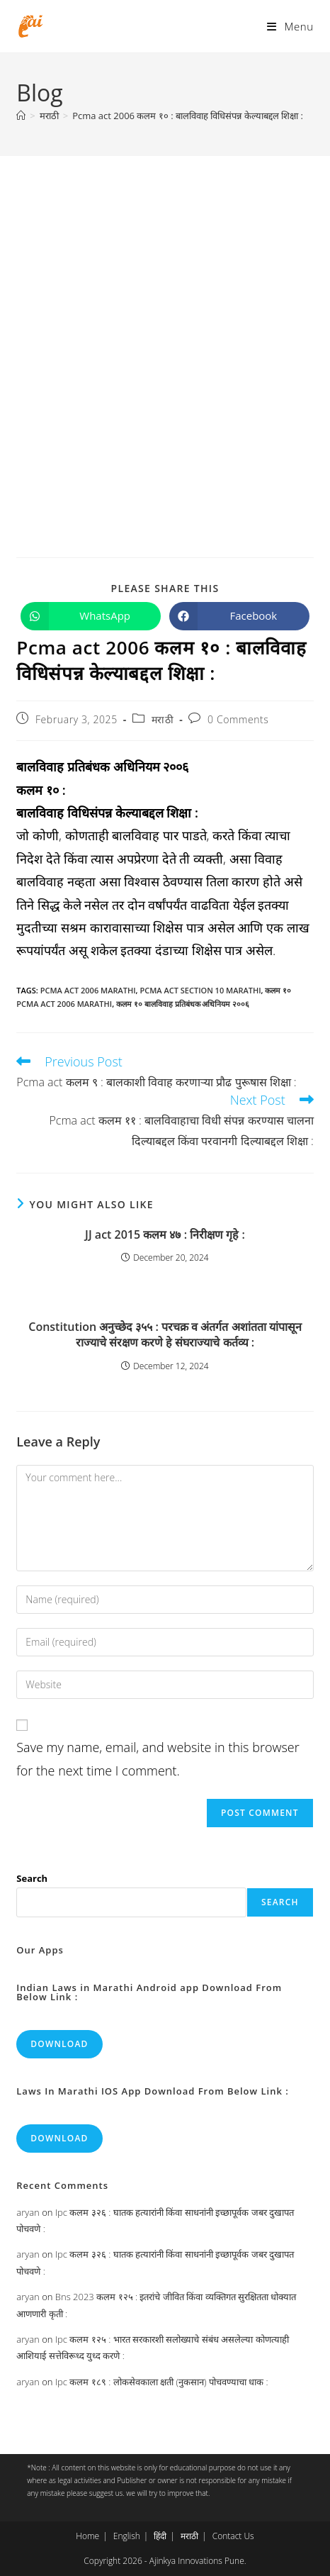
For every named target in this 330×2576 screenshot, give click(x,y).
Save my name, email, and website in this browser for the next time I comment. (157, 1758)
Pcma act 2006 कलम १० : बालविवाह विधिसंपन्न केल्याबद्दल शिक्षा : (187, 115)
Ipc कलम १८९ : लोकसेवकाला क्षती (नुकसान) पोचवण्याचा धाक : (161, 2381)
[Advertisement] (165, 328)
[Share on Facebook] (239, 616)
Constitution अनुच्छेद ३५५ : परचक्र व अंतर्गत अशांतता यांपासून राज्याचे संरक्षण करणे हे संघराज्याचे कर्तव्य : (165, 1334)
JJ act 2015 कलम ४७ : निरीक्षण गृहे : (165, 1234)
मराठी (163, 719)
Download (59, 2044)
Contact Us (233, 2536)
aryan (27, 2212)
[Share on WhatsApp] (91, 616)
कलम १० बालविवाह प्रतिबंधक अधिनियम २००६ (182, 1003)
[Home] (20, 115)
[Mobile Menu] (290, 26)
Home (87, 2536)
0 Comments (237, 719)
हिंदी (160, 2536)
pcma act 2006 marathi (88, 990)
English (126, 2536)
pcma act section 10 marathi (200, 990)
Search (31, 1878)
